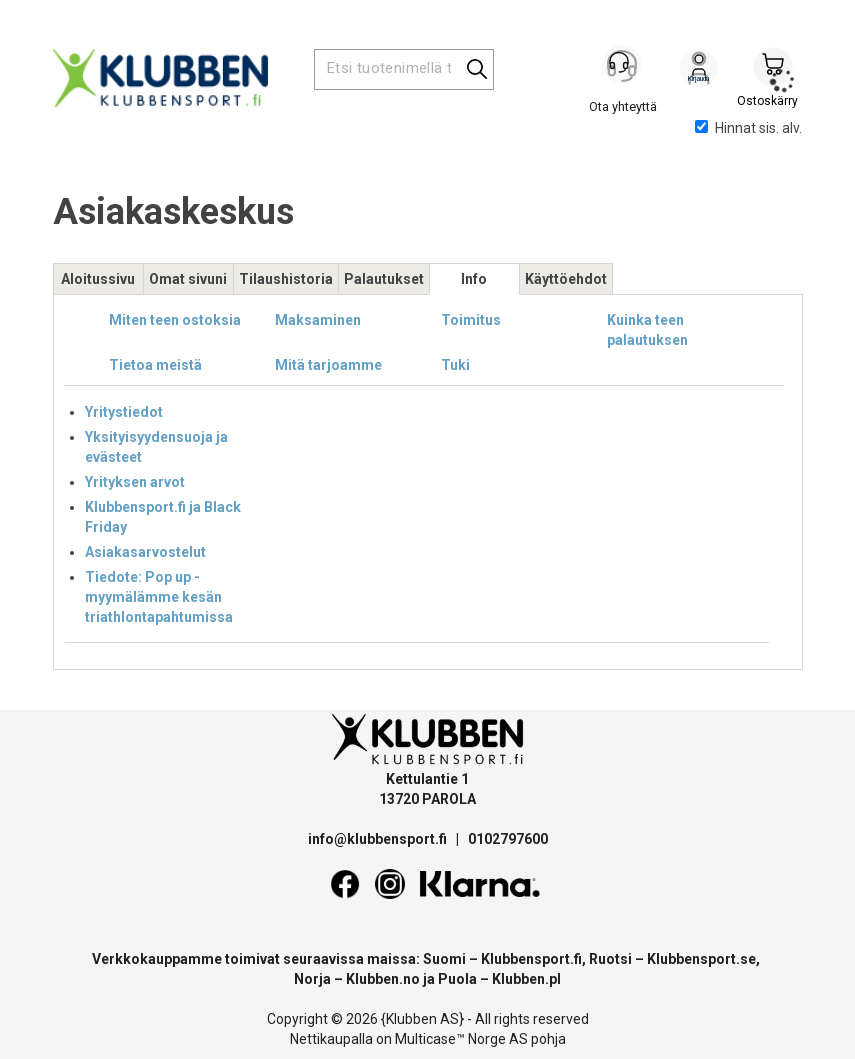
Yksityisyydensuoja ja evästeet (156, 447)
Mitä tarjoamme (328, 365)
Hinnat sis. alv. (748, 128)
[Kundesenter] (625, 69)
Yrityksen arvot (135, 482)
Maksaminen (318, 320)
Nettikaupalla (331, 1039)
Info (474, 279)
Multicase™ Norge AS (461, 1039)
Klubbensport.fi (531, 959)
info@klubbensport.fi (379, 839)
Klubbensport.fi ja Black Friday (163, 517)
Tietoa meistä (155, 365)
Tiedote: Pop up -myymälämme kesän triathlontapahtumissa (159, 597)
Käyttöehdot (566, 279)
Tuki (455, 365)
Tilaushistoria (286, 279)
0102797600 (508, 839)
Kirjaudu (699, 71)
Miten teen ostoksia (175, 320)
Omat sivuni (188, 279)
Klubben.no (383, 979)
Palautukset (384, 279)
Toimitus (471, 320)
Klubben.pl (526, 979)
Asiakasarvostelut (145, 552)
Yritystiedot (124, 412)
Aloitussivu (98, 279)
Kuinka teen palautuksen (647, 330)
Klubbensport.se (701, 959)
